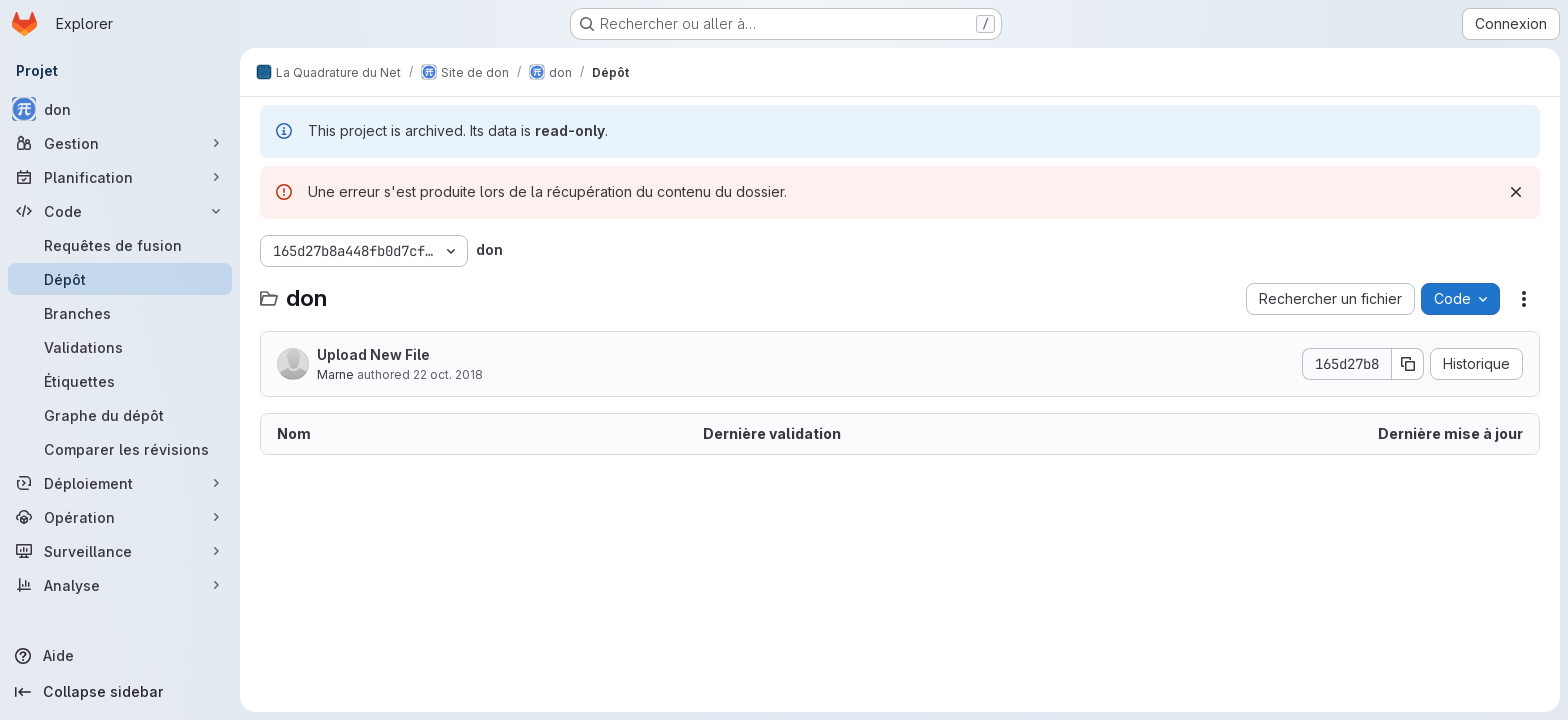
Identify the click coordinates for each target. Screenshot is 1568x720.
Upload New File (373, 354)
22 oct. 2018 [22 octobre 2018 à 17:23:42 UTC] (448, 374)
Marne (335, 374)
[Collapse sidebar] (120, 692)
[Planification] (120, 177)
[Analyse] (120, 585)
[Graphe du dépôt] (120, 415)
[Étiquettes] (120, 381)
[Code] (120, 211)
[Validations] (120, 347)
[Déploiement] (120, 483)
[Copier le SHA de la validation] (1408, 364)
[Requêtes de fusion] (120, 245)
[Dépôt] (120, 279)
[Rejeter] (1516, 192)
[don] (120, 109)
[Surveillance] (120, 551)
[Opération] (120, 517)
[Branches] (120, 313)
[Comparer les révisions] (120, 449)
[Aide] (120, 656)
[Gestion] (120, 143)
